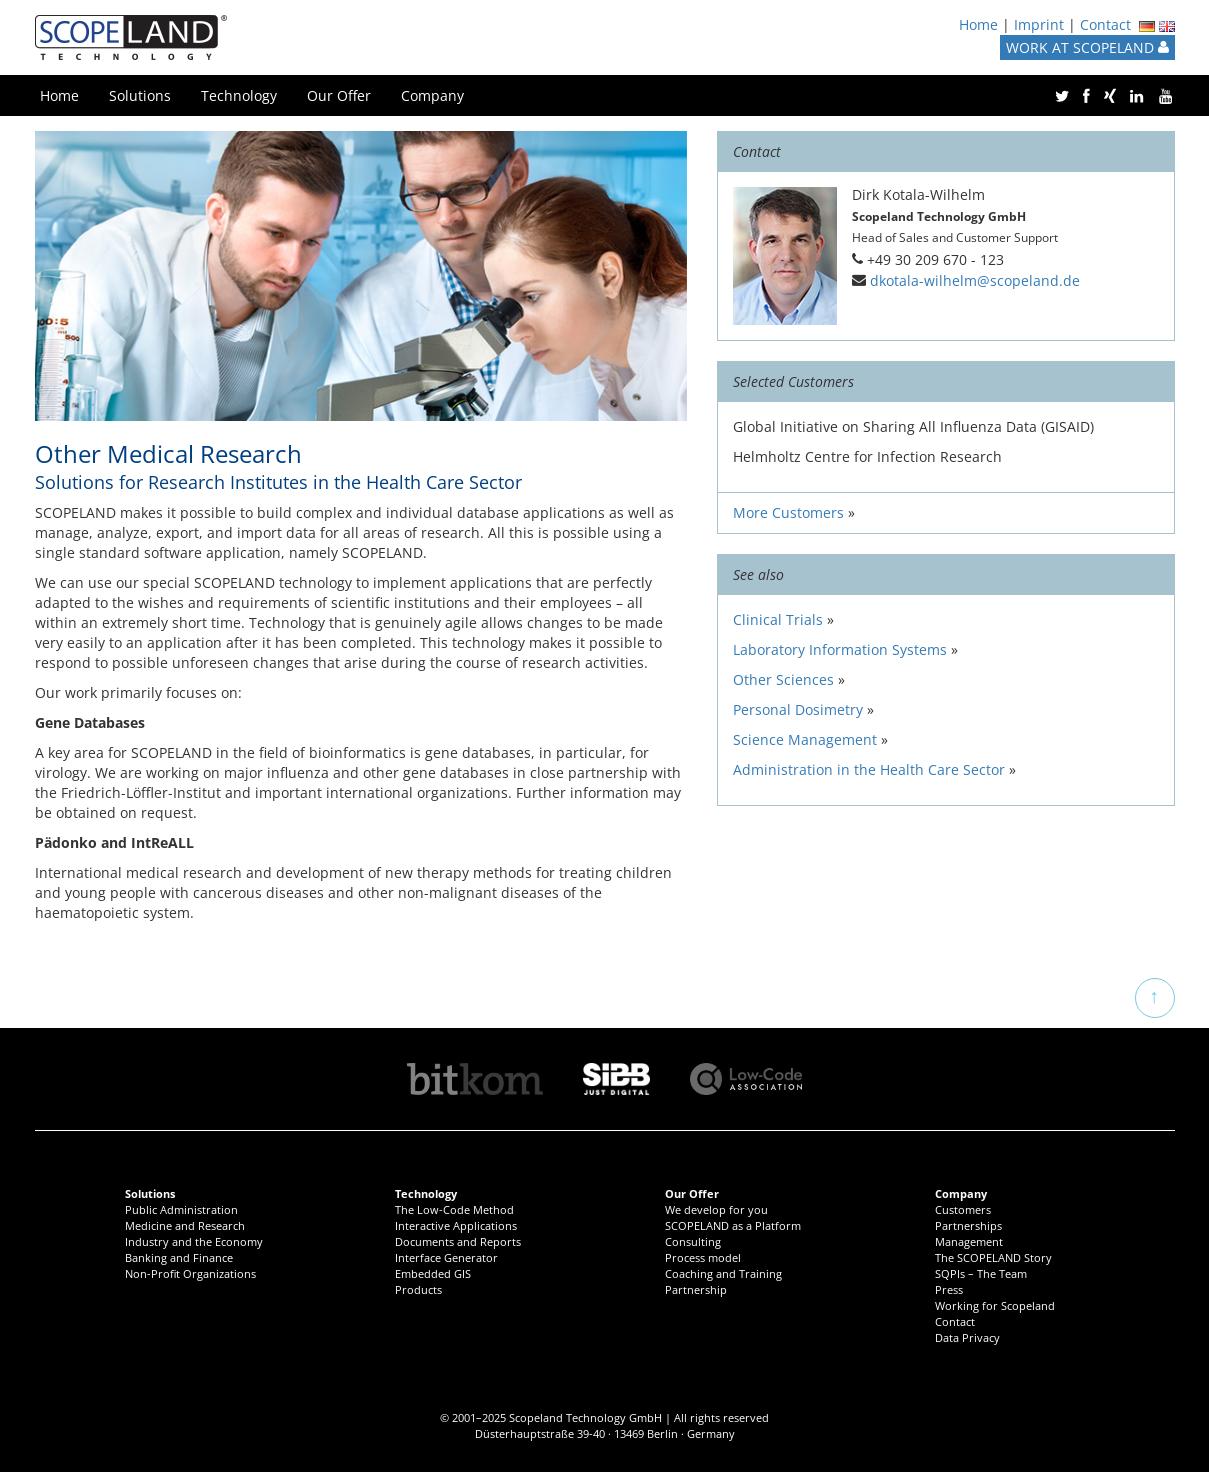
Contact (1105, 24)
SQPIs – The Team (981, 1273)
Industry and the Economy (194, 1241)
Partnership (696, 1289)
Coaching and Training (723, 1273)
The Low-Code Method (454, 1209)
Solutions (140, 95)
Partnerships (968, 1225)
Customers (963, 1209)
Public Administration (181, 1209)
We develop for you (716, 1209)
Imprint (1039, 24)
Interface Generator (446, 1257)
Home (978, 24)
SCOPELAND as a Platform (733, 1225)
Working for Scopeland (995, 1305)
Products (418, 1289)
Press (949, 1289)
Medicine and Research (185, 1225)
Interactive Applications (456, 1225)
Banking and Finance (179, 1257)
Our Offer (339, 95)
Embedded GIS (433, 1273)
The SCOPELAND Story (993, 1257)
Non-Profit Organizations (190, 1273)
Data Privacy (967, 1337)
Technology (239, 95)
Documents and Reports (458, 1241)
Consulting (693, 1241)
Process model (703, 1257)
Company (432, 95)
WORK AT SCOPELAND (1087, 47)
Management (969, 1241)
